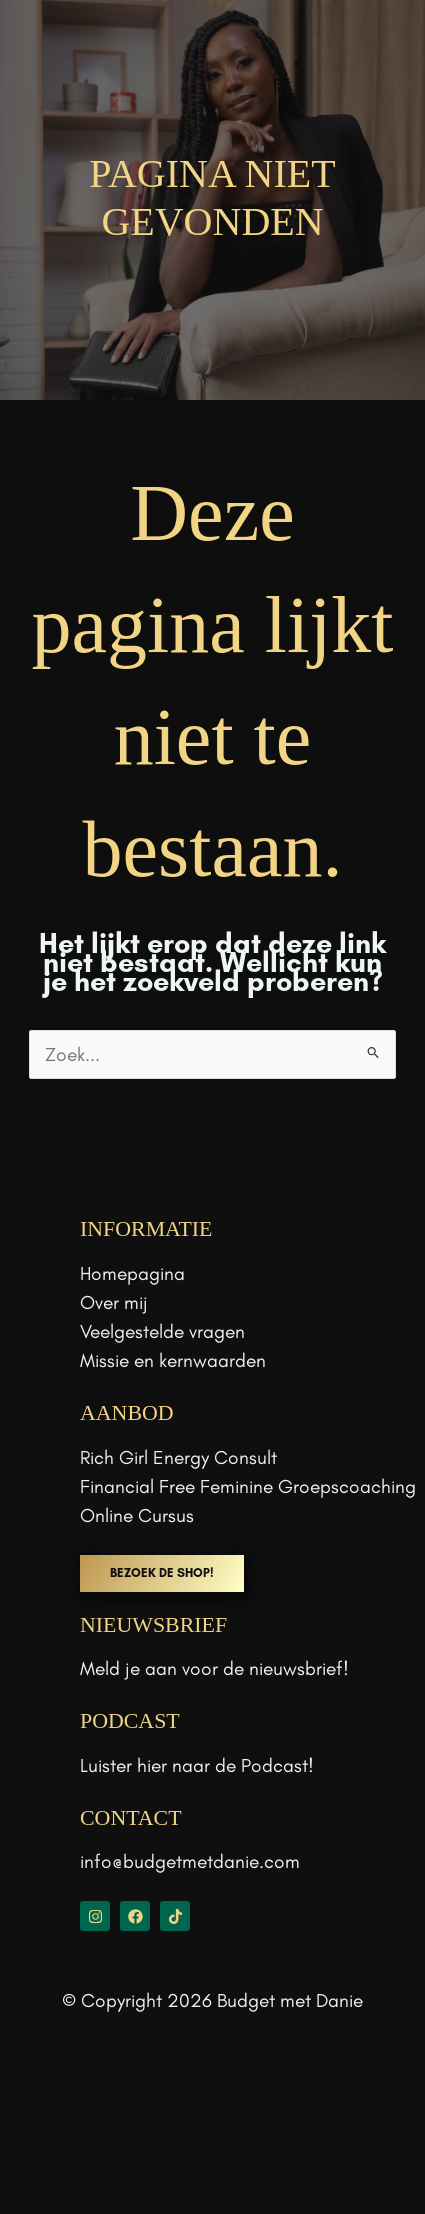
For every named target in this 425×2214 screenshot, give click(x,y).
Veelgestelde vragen (162, 1331)
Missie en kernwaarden (173, 1360)
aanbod (127, 1413)
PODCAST (130, 1721)
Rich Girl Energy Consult (178, 1457)
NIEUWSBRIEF (153, 1625)
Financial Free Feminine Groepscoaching (248, 1486)
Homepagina (132, 1273)
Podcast (274, 1765)
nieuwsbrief (296, 1668)
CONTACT (131, 1818)
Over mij (114, 1302)
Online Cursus (137, 1515)
